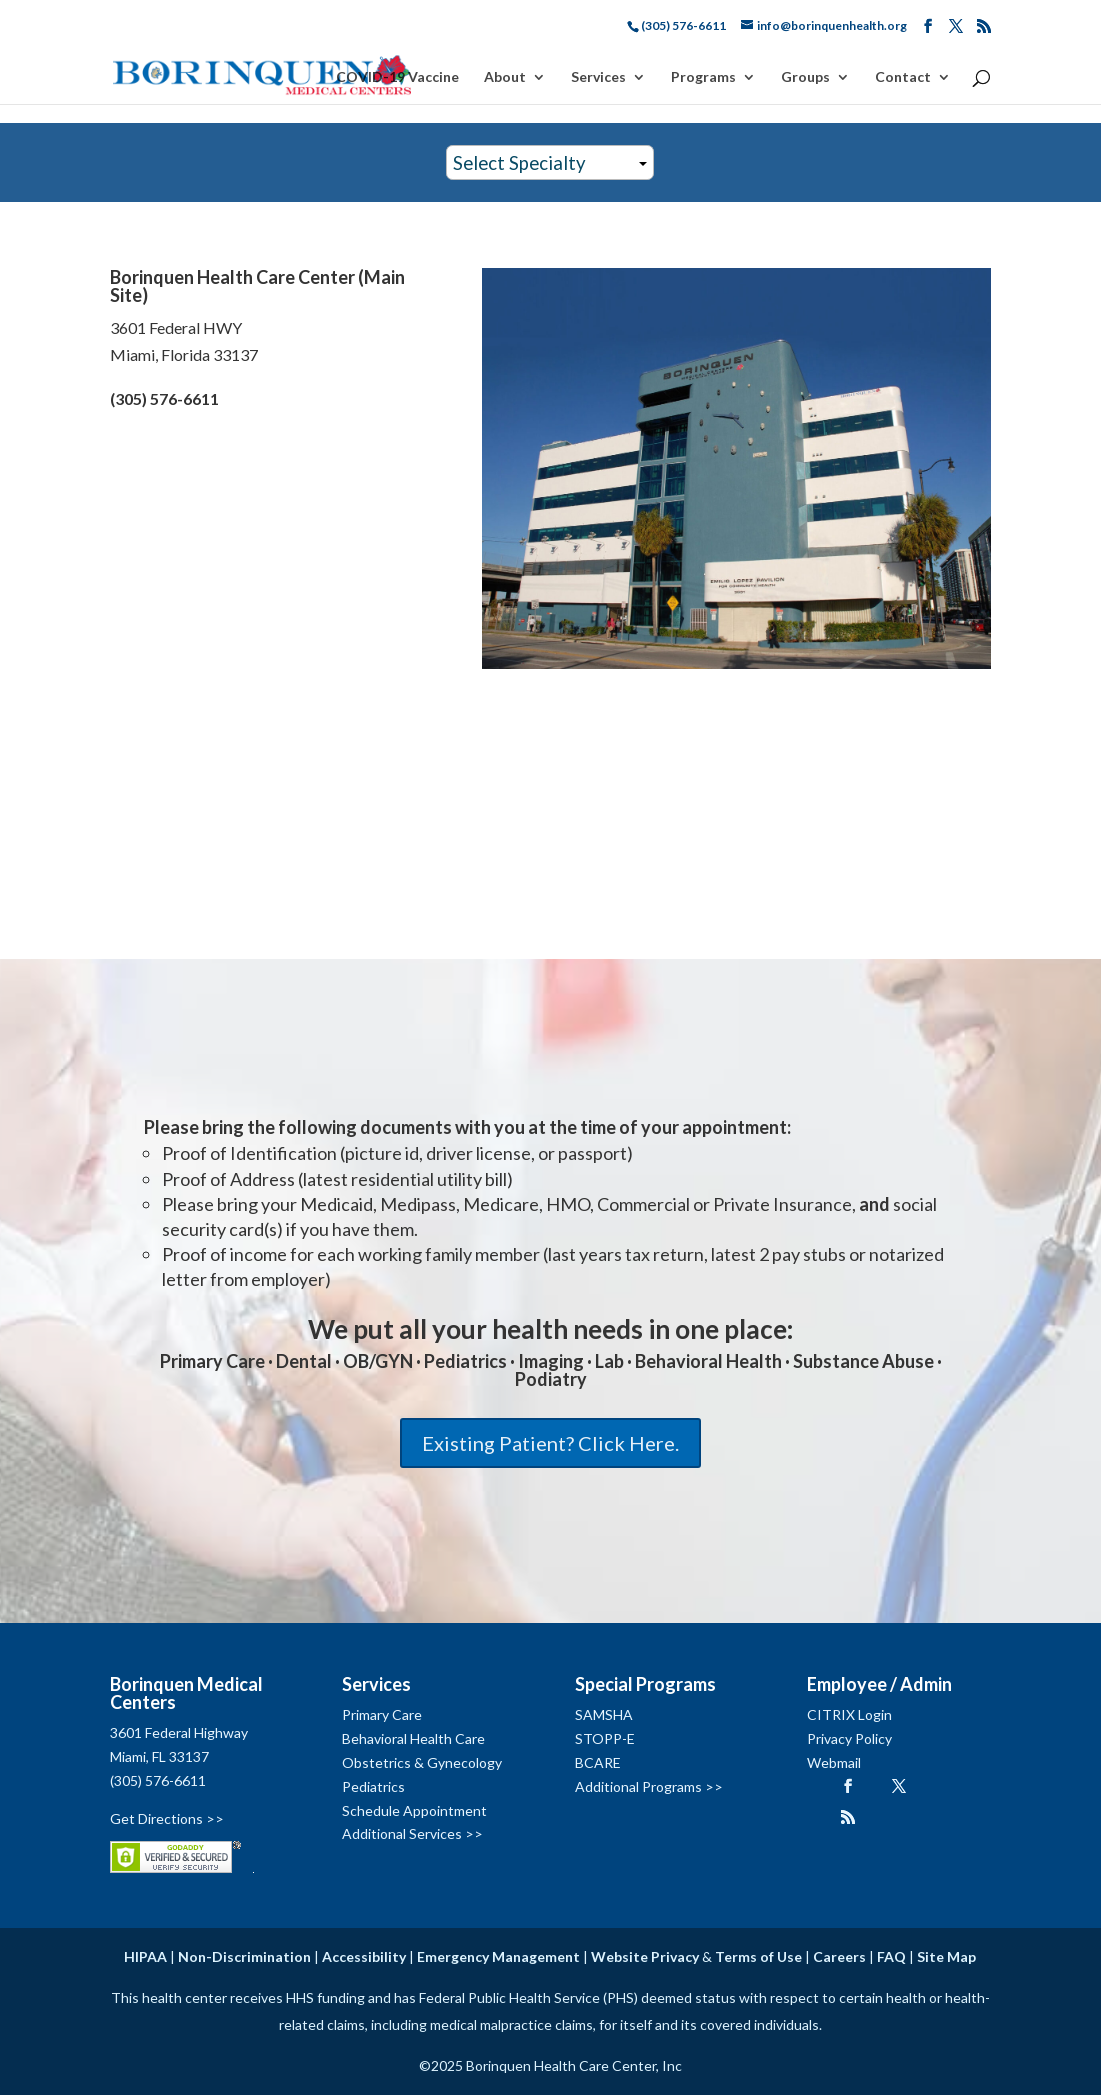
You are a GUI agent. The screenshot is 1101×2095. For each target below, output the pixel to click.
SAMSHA (604, 1714)
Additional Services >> (412, 1833)
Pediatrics (373, 1786)
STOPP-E (605, 1738)
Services (598, 77)
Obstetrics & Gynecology (422, 1762)
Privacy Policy (849, 1738)
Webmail (834, 1762)
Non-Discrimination (244, 1956)
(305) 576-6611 (158, 1780)
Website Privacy (645, 1956)
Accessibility (364, 1956)
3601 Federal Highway (179, 1732)
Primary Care (382, 1714)
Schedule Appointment (414, 1810)
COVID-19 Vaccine (397, 77)
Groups (805, 77)
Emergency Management (498, 1956)
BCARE (598, 1762)
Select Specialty (519, 163)
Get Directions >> (167, 1818)
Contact (903, 77)
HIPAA (145, 1956)
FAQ (891, 1956)
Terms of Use (758, 1956)
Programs (703, 77)
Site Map (946, 1956)
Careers (839, 1956)
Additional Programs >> (649, 1786)
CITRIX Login (849, 1714)
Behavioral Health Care (413, 1738)
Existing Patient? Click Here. (550, 1443)
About (505, 77)
